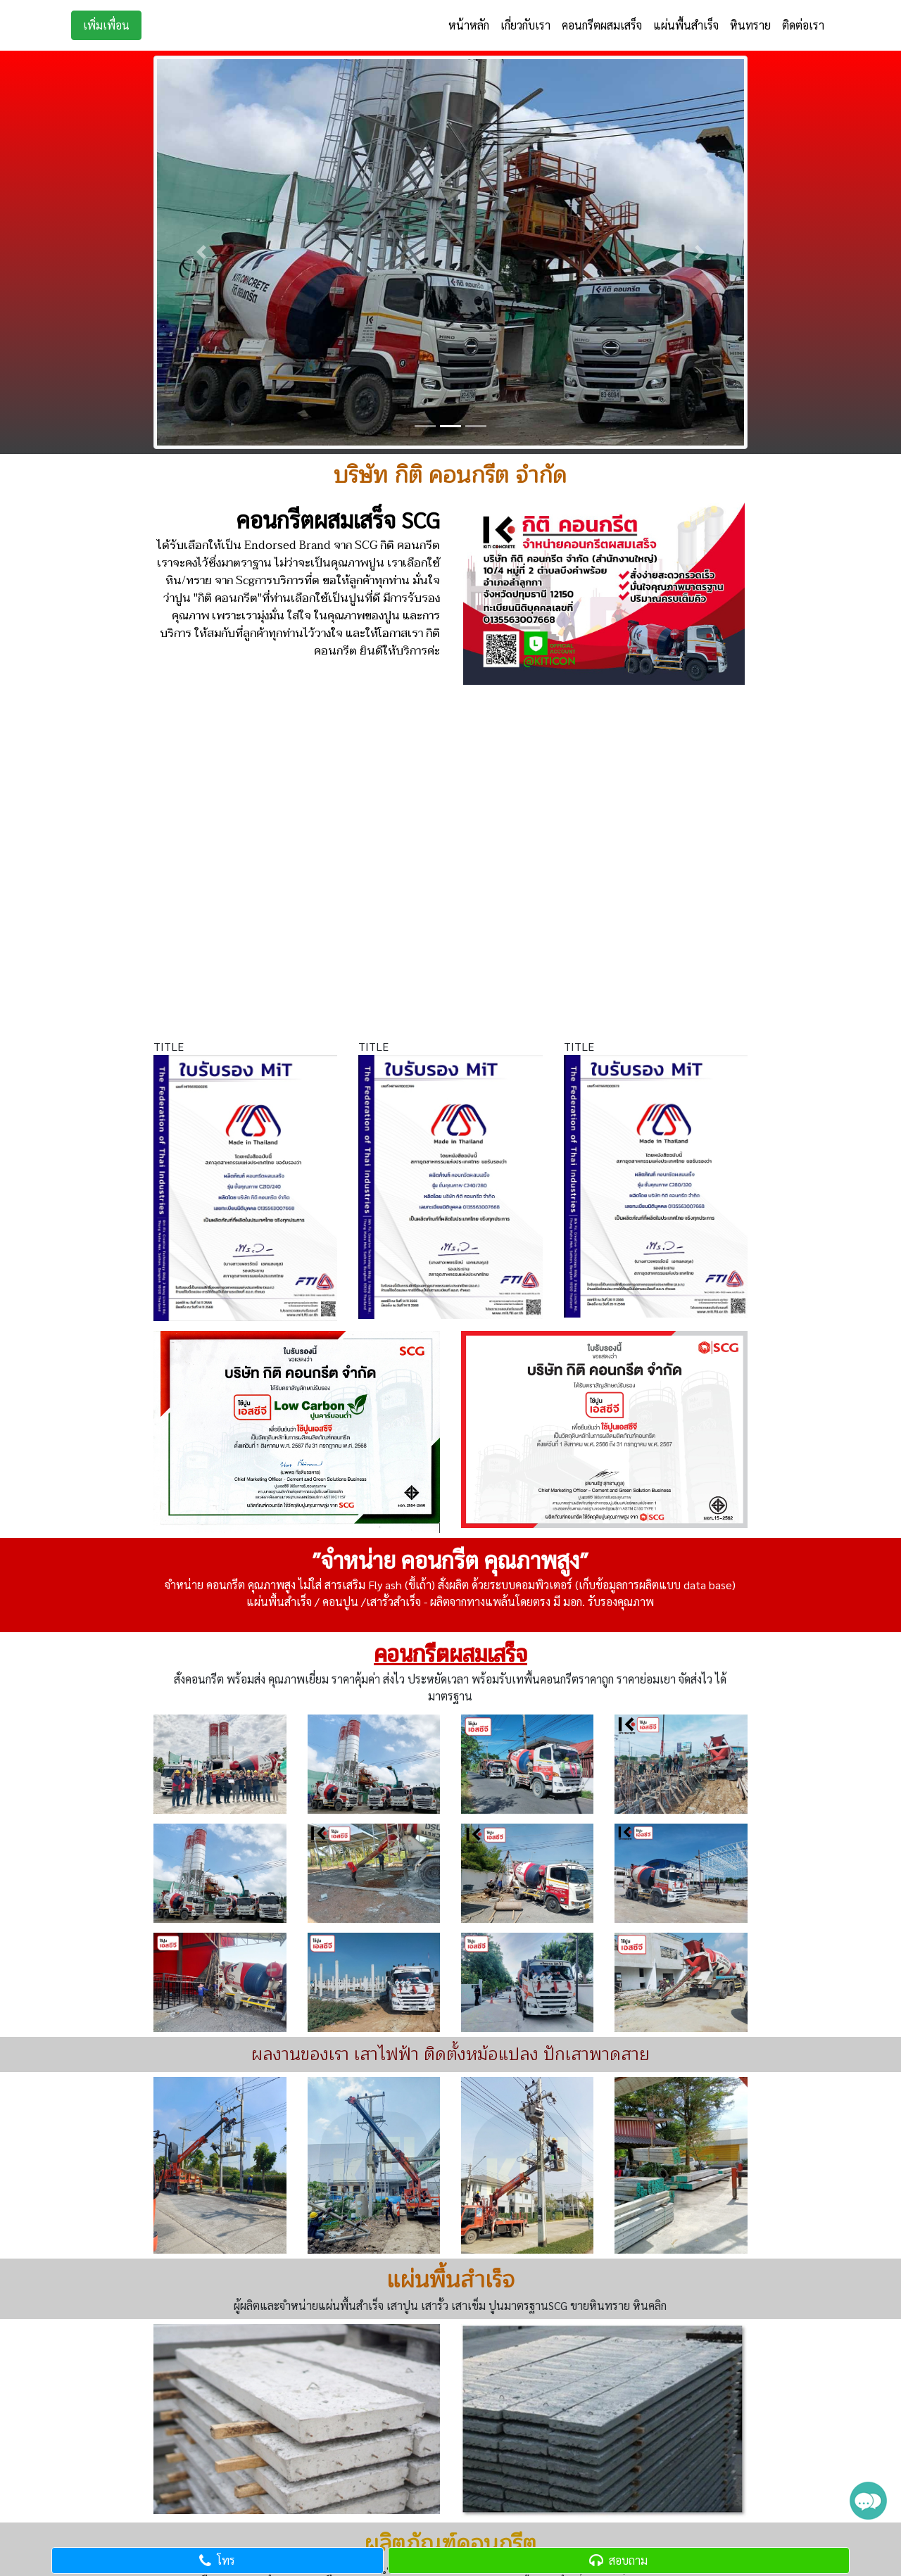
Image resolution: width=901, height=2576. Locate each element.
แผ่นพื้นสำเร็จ (686, 25)
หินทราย (750, 25)
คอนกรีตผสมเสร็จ (602, 25)
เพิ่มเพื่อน (106, 25)
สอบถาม (618, 2560)
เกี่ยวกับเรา (525, 25)
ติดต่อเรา (803, 25)
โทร (217, 2560)
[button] (201, 252)
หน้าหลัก (468, 25)
